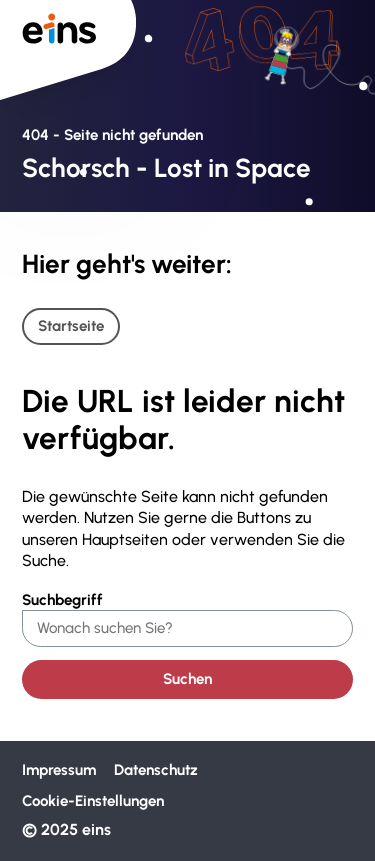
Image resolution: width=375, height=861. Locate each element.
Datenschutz (156, 770)
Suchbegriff (62, 600)
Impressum (59, 770)
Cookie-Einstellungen (93, 801)
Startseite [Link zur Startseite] (71, 326)
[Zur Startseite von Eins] (68, 49)
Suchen (187, 679)
